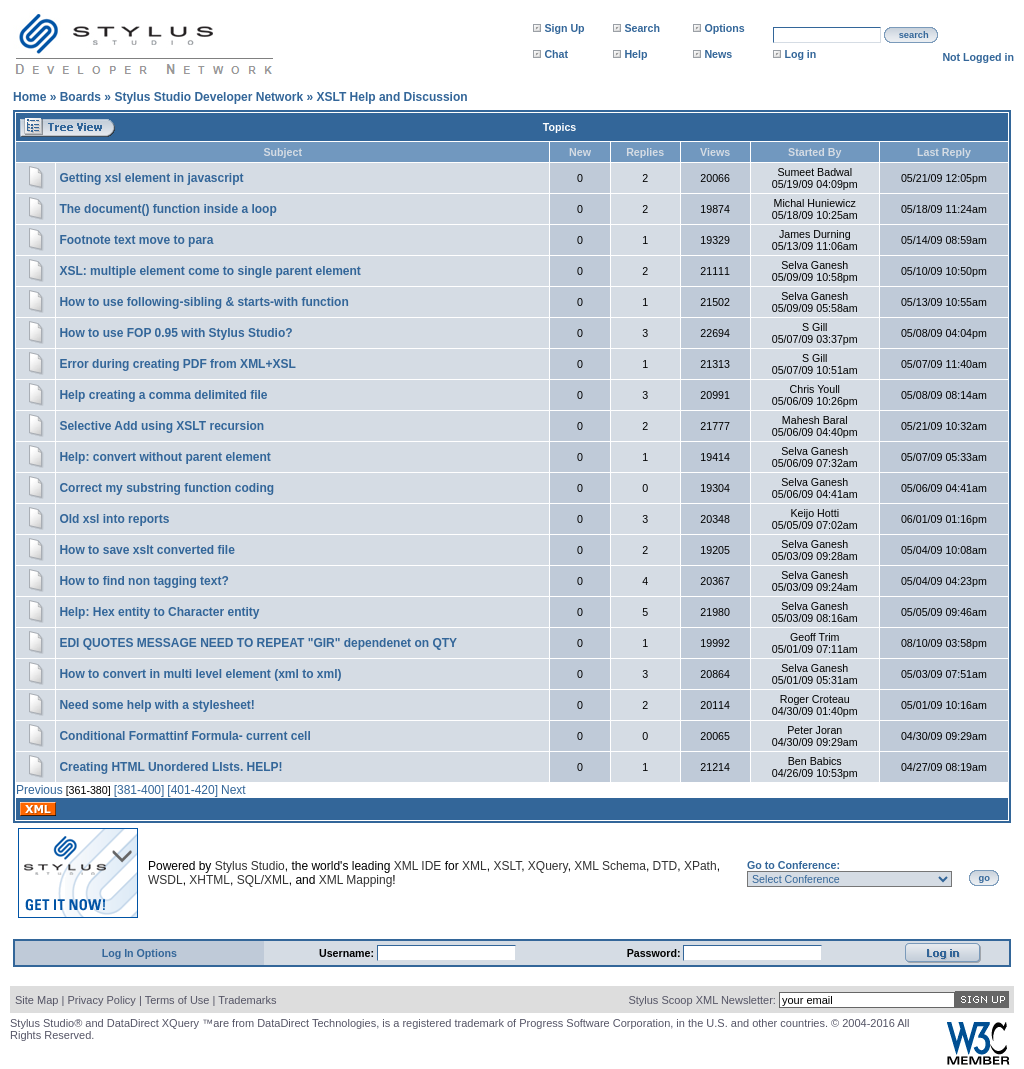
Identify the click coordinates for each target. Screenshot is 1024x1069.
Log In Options (139, 953)
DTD (665, 866)
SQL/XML (263, 880)
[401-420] (192, 790)
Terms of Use (177, 1000)
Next (233, 790)
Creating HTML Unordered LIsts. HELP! (170, 767)
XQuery (548, 866)
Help (635, 54)
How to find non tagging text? (143, 581)
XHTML (209, 880)
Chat (556, 54)
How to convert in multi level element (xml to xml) (200, 674)
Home (29, 97)
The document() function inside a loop (167, 209)
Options (724, 28)
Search (642, 28)
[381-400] (139, 790)
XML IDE (418, 866)
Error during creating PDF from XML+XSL (177, 364)
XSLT (507, 866)
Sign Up (564, 28)
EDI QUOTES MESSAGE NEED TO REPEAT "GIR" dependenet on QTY (258, 643)
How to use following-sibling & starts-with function (203, 302)
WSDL (165, 880)
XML (474, 866)
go (984, 878)
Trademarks (247, 1000)
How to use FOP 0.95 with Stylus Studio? (175, 333)
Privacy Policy (101, 1000)
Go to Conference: (793, 865)
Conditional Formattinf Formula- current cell (184, 736)
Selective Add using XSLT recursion (161, 426)
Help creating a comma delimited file (163, 395)
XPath (700, 866)
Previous (39, 790)
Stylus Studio (250, 866)
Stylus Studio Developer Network (208, 97)
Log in (800, 54)
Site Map (36, 1000)
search (914, 35)
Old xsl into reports (114, 519)
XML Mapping (356, 880)
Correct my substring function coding (166, 488)
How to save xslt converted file (146, 550)
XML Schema (610, 866)
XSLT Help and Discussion (391, 97)
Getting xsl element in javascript (151, 178)
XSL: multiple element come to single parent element (209, 271)
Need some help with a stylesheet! (156, 705)
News (718, 54)
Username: (348, 953)
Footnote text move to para (136, 240)
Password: (655, 953)
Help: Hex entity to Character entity (159, 612)
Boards (80, 97)
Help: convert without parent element (164, 457)
